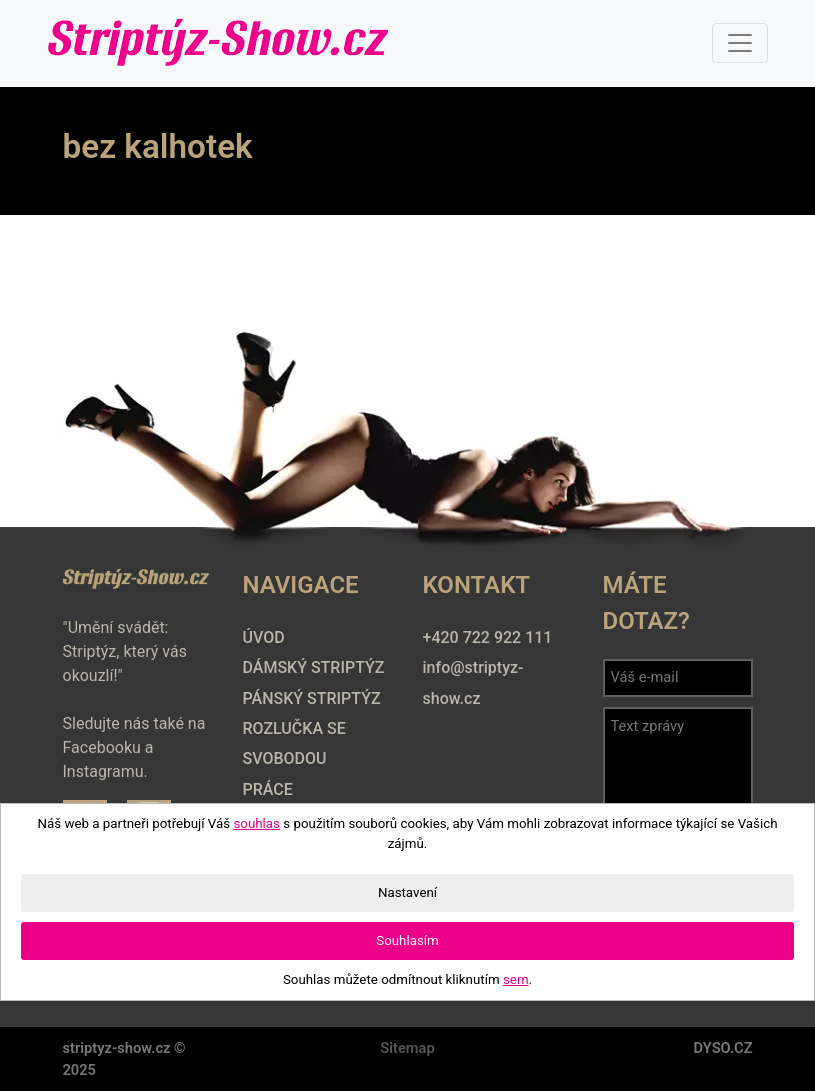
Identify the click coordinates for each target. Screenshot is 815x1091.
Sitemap (407, 1048)
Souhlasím (407, 940)
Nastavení (407, 892)
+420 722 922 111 (488, 637)
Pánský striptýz (312, 698)
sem (516, 979)
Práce (268, 789)
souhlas (256, 823)
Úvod (264, 637)
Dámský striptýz (314, 667)
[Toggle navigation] (740, 43)
